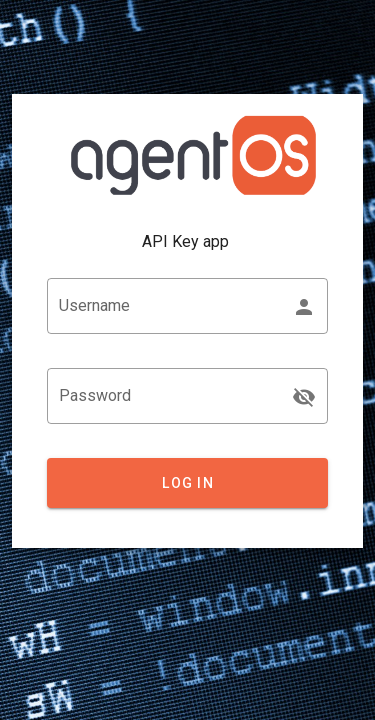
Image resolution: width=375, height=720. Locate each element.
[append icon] (304, 397)
